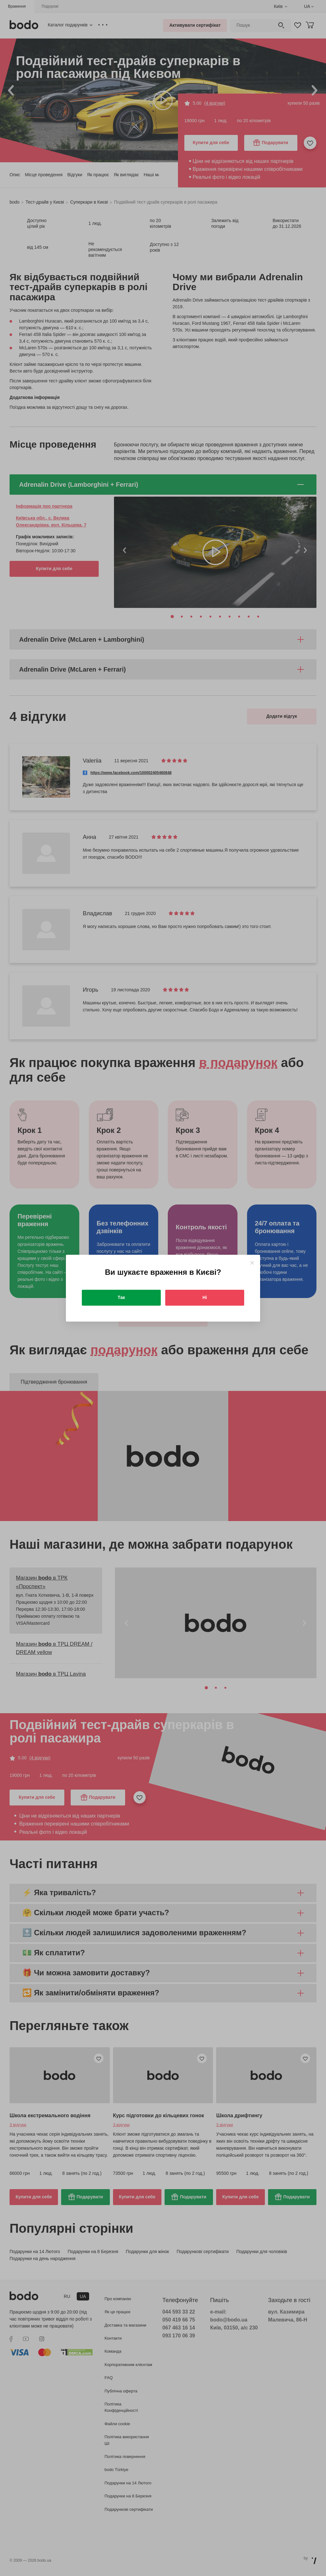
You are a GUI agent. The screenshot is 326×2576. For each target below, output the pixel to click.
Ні (204, 1297)
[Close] (252, 1263)
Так (121, 1297)
